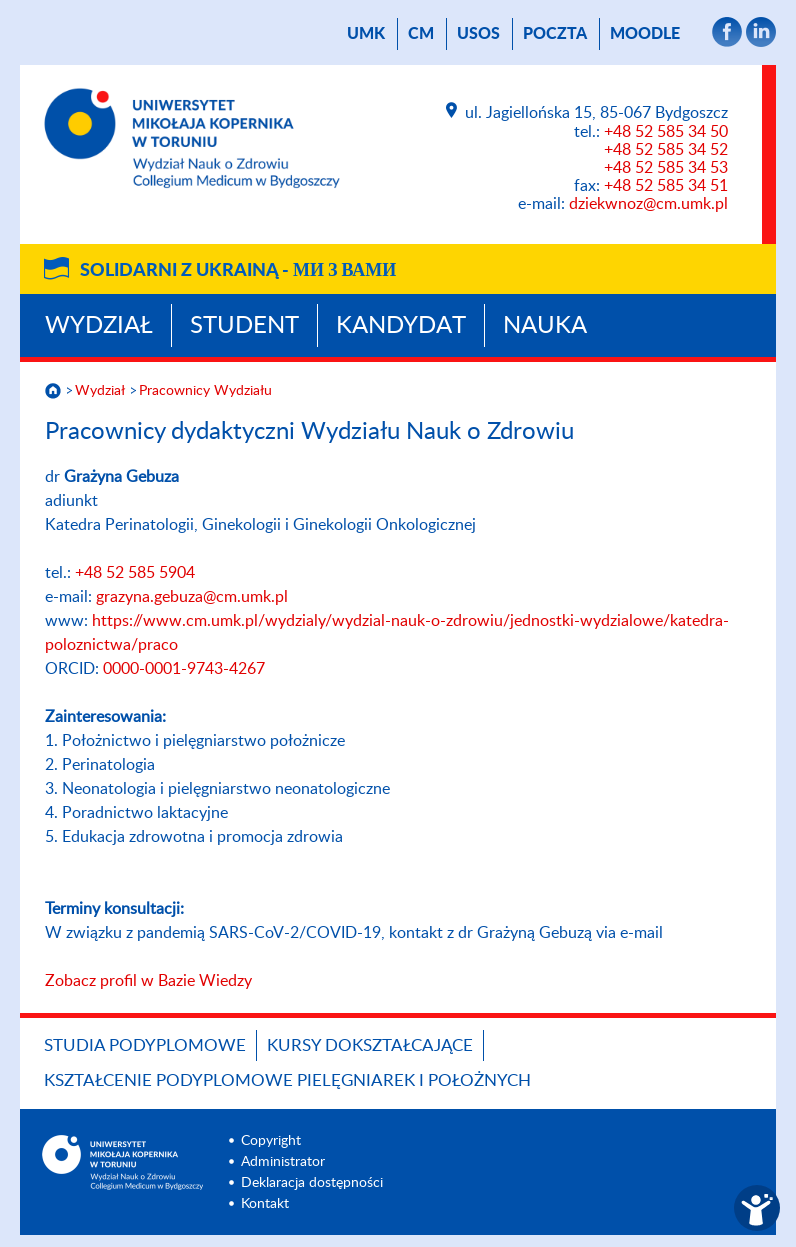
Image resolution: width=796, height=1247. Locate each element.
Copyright (271, 1141)
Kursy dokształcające (370, 1045)
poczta (555, 34)
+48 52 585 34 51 (666, 186)
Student (244, 326)
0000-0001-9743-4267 (184, 669)
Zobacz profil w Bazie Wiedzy (148, 981)
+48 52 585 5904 (135, 573)
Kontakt (265, 1204)
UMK (366, 34)
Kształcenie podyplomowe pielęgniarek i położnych (287, 1080)
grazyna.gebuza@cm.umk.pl (192, 597)
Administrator (283, 1162)
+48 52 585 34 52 (666, 150)
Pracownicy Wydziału (205, 391)
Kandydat (401, 326)
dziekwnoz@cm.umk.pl (648, 204)
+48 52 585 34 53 (666, 168)
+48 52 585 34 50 (666, 132)
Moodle (645, 34)
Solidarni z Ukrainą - (238, 271)
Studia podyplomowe (145, 1045)
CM (421, 34)
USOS (478, 34)
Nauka (545, 326)
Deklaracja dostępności (312, 1183)
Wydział (99, 326)
